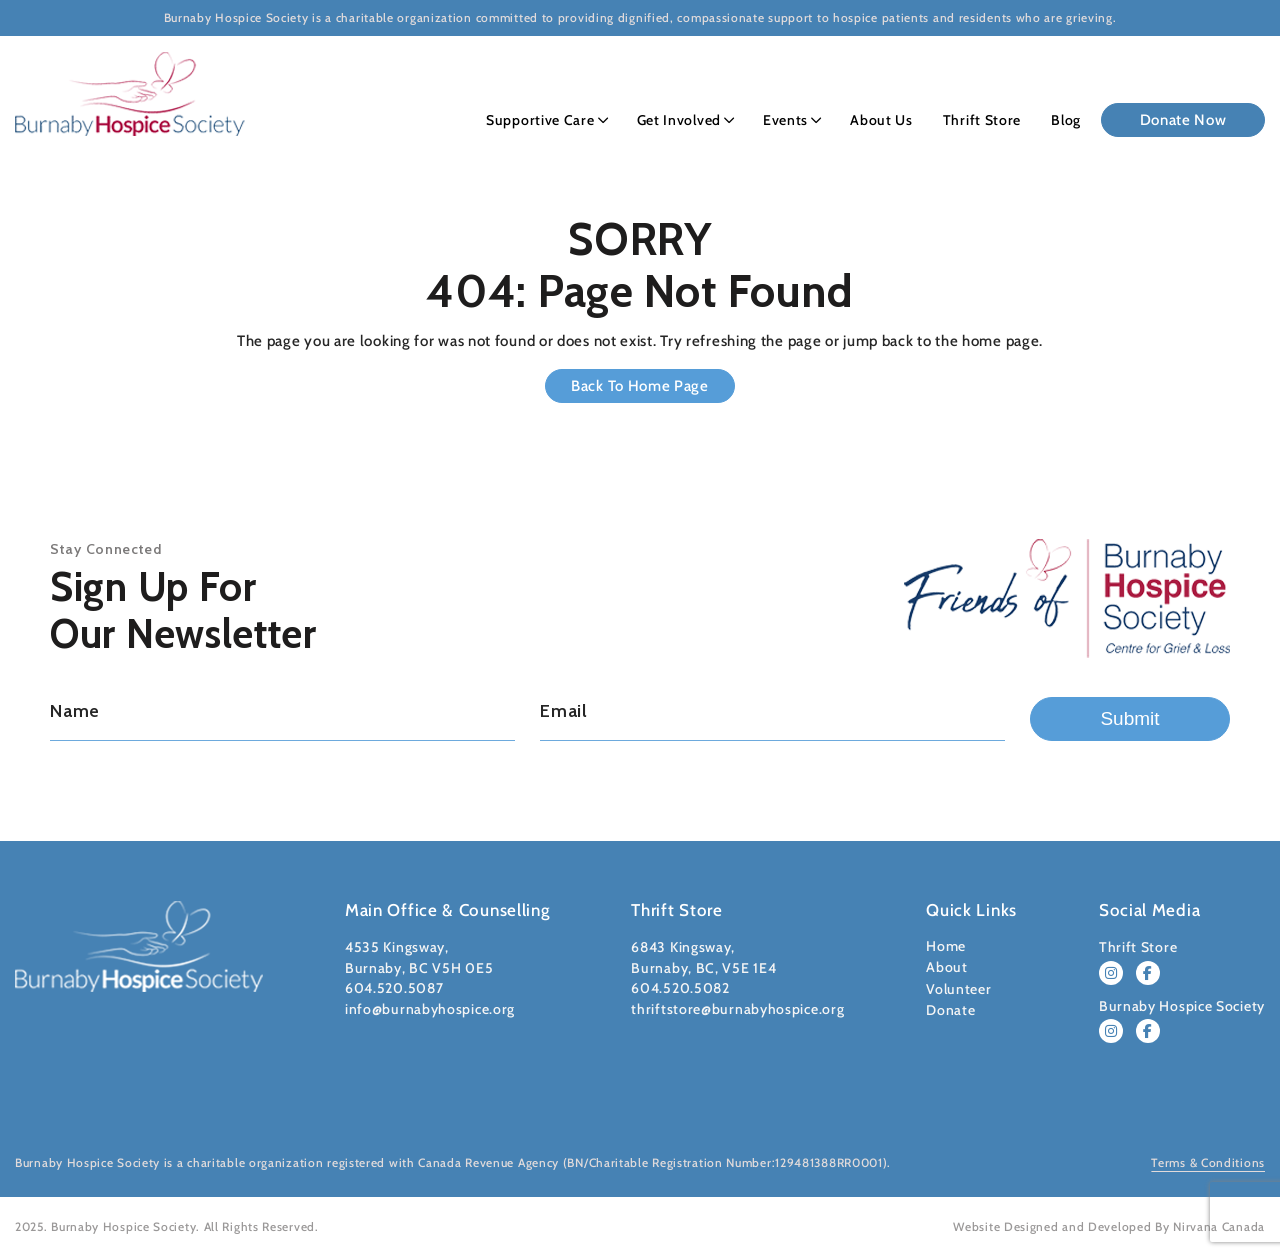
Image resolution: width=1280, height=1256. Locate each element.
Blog (1066, 120)
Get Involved (679, 120)
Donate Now (1183, 120)
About (947, 967)
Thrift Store (982, 120)
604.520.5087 (394, 988)
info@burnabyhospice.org (430, 1009)
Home (946, 946)
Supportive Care (540, 120)
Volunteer (958, 989)
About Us (881, 120)
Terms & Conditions (1208, 1162)
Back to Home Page (640, 386)
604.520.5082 (680, 988)
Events (785, 120)
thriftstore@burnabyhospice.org (737, 1009)
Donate (950, 1010)
